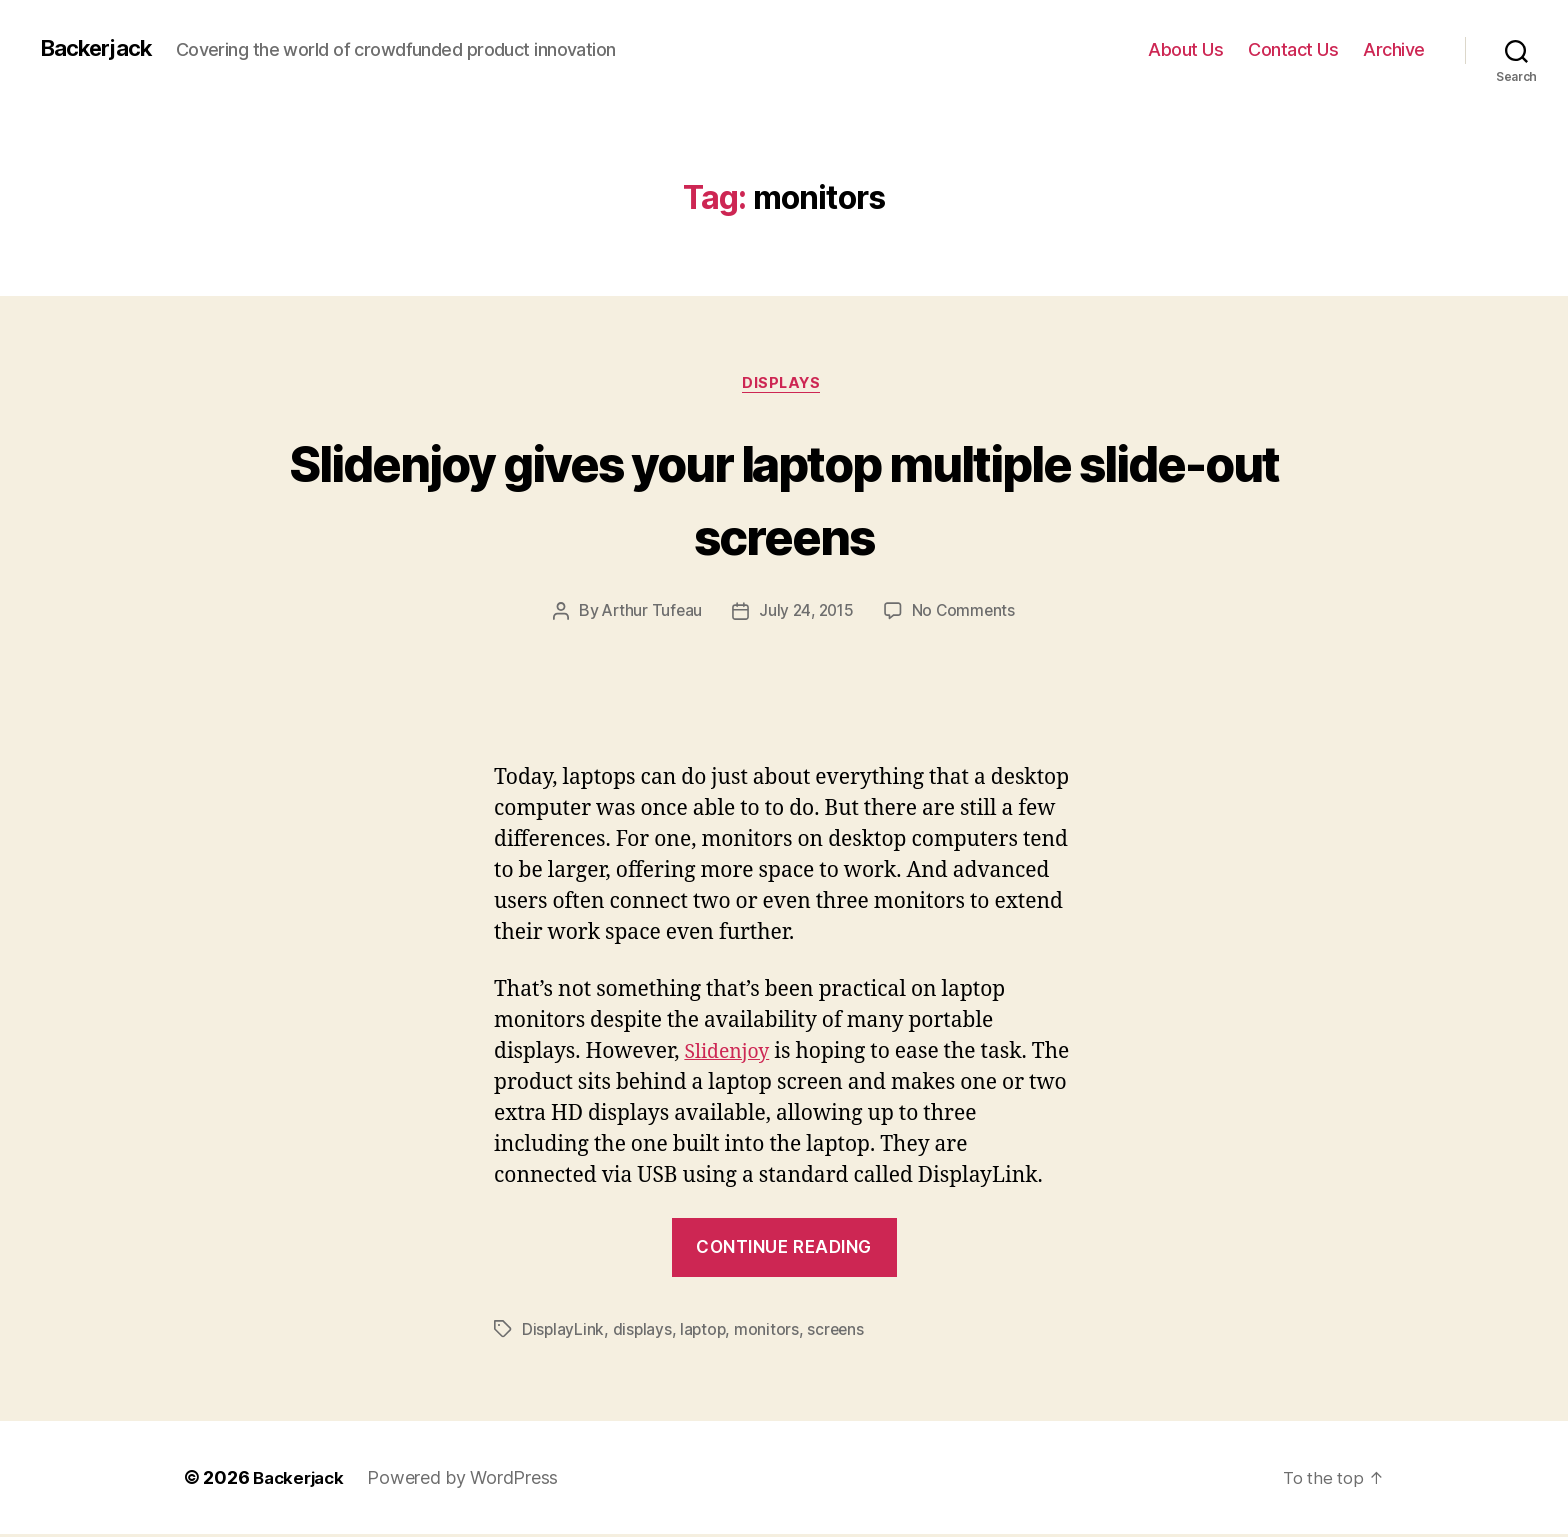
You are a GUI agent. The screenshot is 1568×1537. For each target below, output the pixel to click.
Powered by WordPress (469, 1480)
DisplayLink (563, 1332)
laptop (705, 1332)
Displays (784, 385)
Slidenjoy (730, 1054)
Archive (1394, 49)
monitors (770, 1332)
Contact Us (1293, 49)
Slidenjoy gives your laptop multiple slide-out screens (784, 498)
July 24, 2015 (807, 614)
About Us (1185, 49)
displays (644, 1332)
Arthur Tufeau (649, 614)
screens (840, 1332)
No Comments (967, 614)
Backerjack (101, 49)
